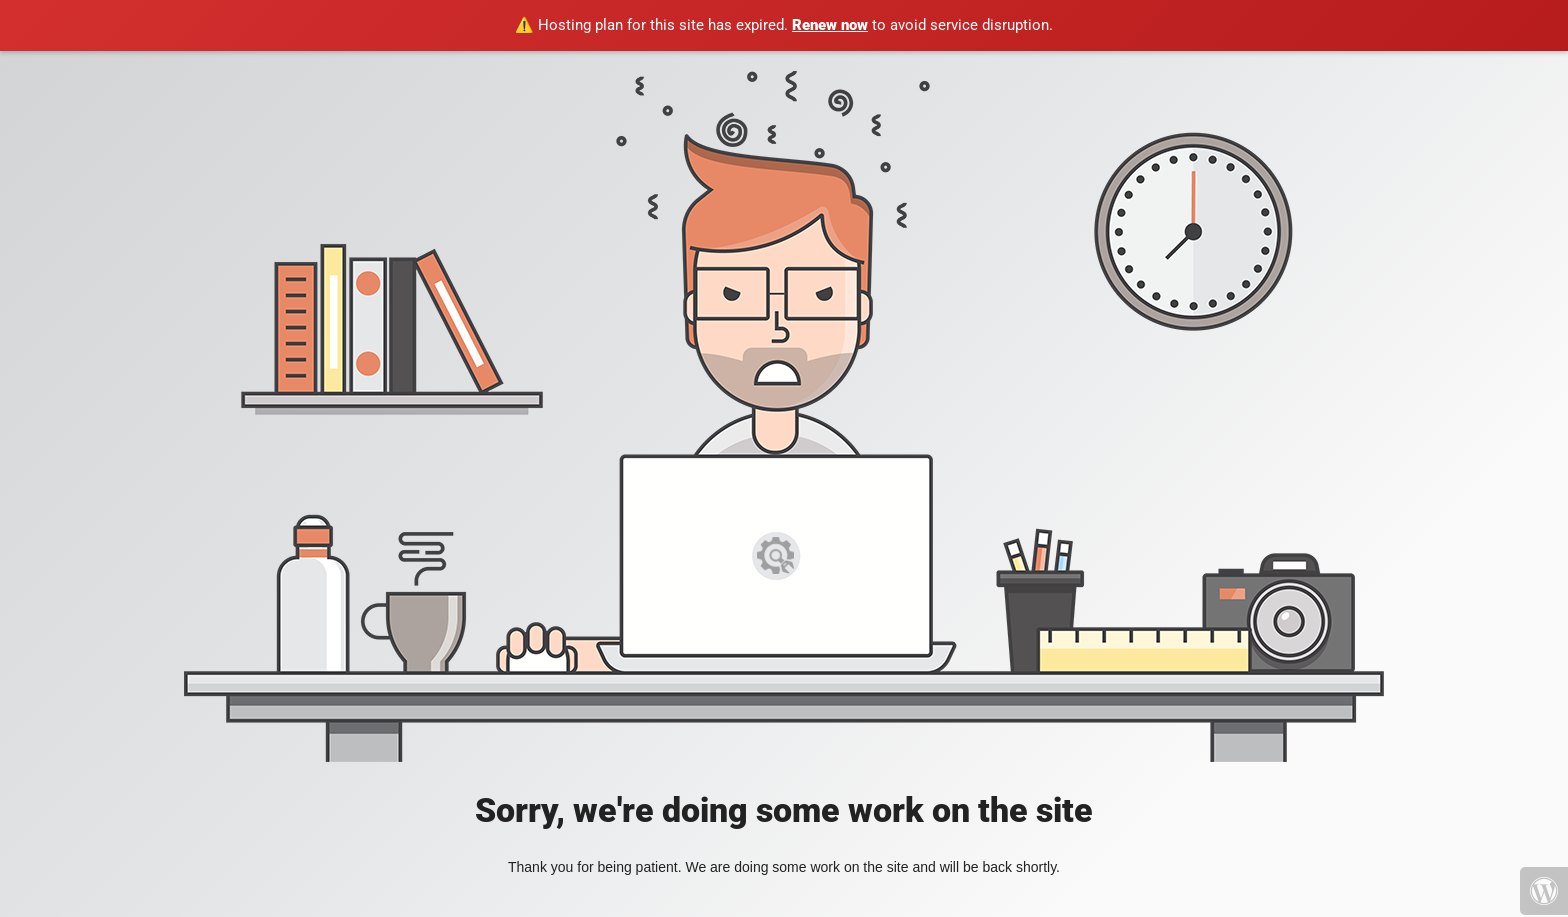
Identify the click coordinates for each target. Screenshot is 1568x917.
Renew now (830, 25)
